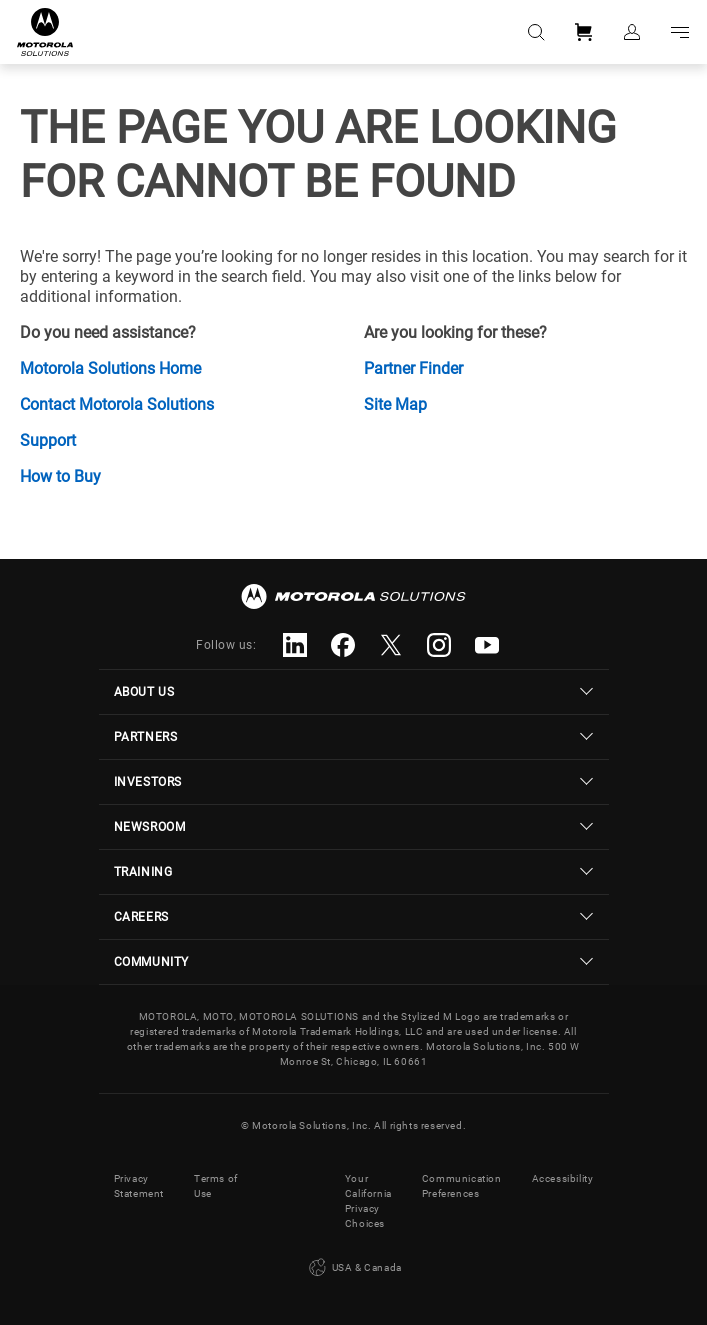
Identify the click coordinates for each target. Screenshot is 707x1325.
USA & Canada (353, 1268)
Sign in (632, 32)
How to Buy (60, 476)
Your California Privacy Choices (368, 1201)
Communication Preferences (462, 1186)
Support (48, 440)
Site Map (395, 404)
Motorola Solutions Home (110, 368)
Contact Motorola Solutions (117, 404)
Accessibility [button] (563, 1178)
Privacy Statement (139, 1186)
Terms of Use (216, 1186)
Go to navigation (680, 32)
